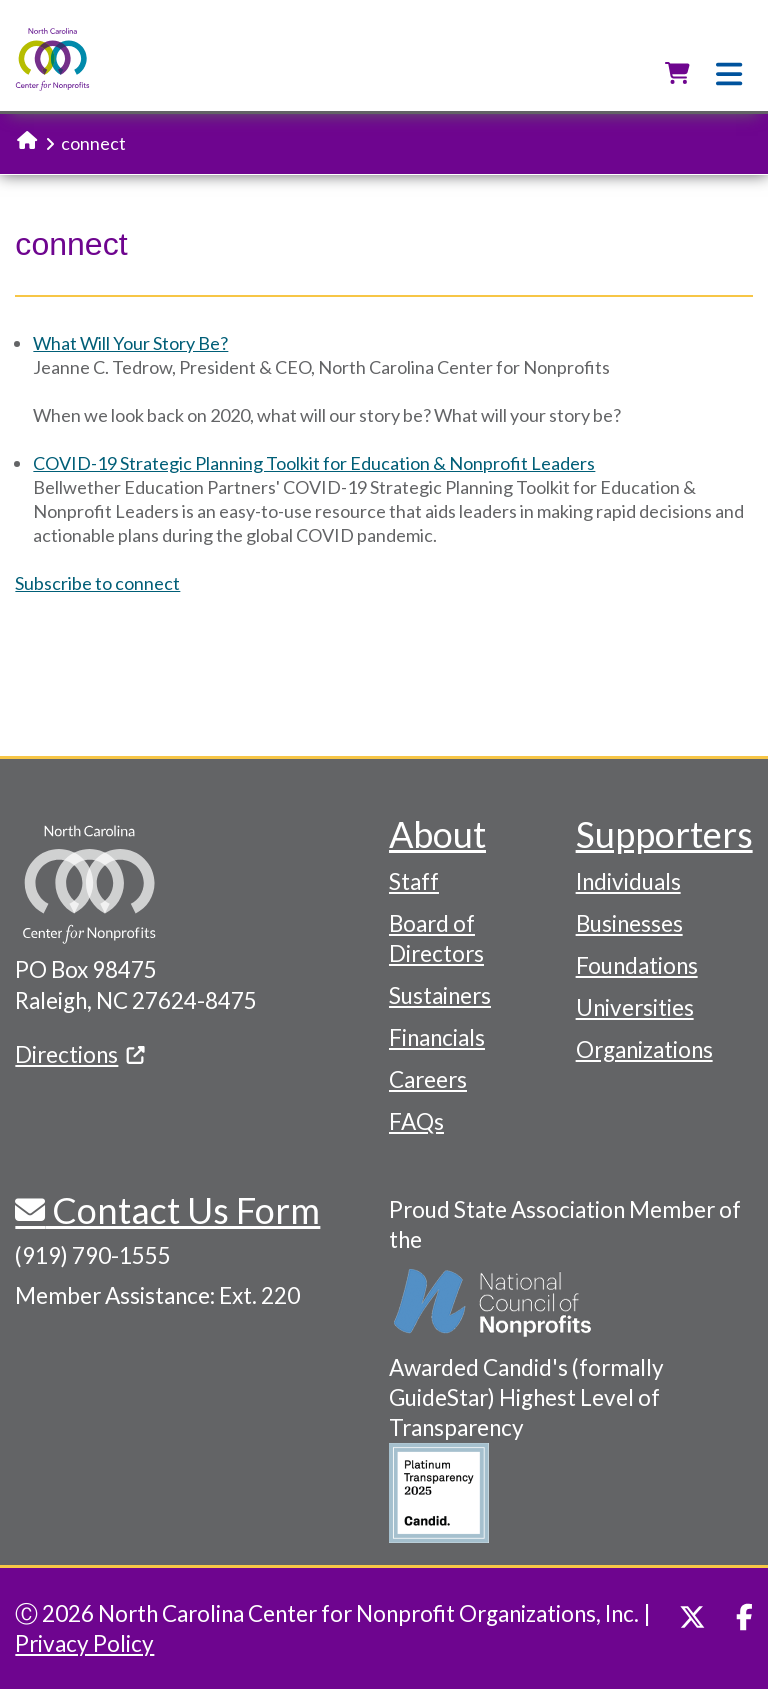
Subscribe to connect (97, 583)
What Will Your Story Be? (130, 343)
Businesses (629, 923)
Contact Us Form (182, 1210)
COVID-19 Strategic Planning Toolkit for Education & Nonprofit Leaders (314, 463)
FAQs (416, 1121)
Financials (437, 1037)
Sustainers (440, 995)
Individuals (628, 881)
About (437, 834)
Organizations (644, 1049)
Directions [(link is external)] (80, 1054)
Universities (635, 1007)
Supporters (664, 834)
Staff (414, 881)
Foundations (637, 965)
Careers (428, 1079)
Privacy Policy (84, 1643)
